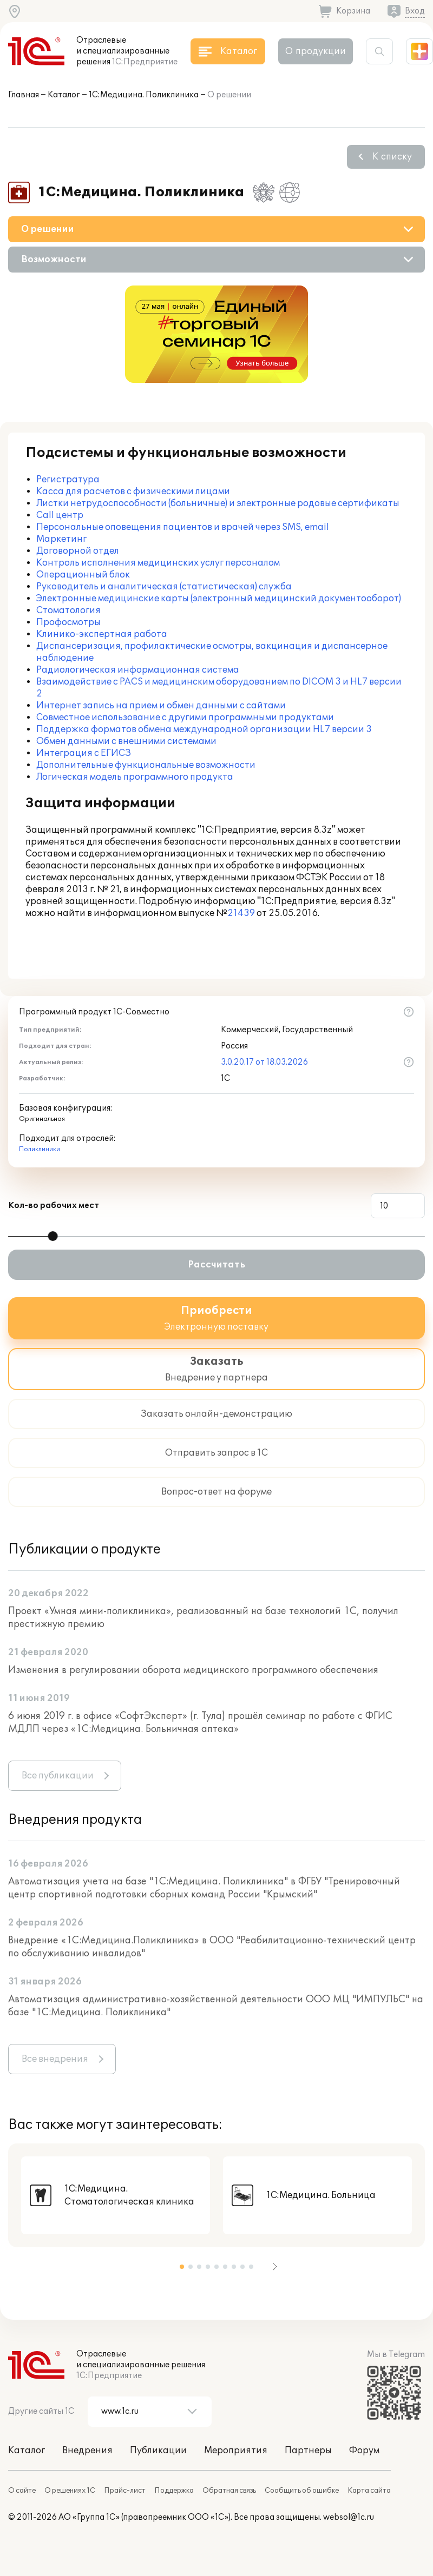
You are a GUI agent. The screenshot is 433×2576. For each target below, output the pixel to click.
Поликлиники (39, 1149)
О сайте (22, 2490)
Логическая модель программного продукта (134, 777)
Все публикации (58, 1775)
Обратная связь (229, 2490)
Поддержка (174, 2490)
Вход (415, 11)
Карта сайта (369, 2490)
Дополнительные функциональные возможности (145, 765)
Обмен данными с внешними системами (126, 741)
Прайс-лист (125, 2490)
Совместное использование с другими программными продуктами (185, 717)
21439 (241, 913)
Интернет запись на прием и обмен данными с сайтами (161, 705)
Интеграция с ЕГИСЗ (83, 753)
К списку (392, 156)
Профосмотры (68, 622)
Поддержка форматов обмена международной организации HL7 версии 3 (204, 729)
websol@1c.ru (348, 2517)
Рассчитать (216, 1264)
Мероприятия (235, 2450)
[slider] (53, 1236)
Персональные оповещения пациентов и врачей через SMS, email (182, 527)
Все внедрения (55, 2059)
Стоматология (68, 610)
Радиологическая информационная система (137, 670)
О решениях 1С (69, 2490)
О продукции (315, 51)
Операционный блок (83, 574)
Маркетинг (61, 539)
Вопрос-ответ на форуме (216, 1491)
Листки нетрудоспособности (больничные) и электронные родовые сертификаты (217, 503)
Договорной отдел (77, 551)
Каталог (64, 94)
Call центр (59, 515)
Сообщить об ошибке (302, 2490)
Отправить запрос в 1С (216, 1453)
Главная (23, 94)
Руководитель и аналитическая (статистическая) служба (164, 586)
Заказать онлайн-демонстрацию (216, 1414)
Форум (364, 2450)
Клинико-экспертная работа (101, 634)
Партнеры (308, 2450)
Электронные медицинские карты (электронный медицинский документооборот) (218, 598)
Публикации (158, 2450)
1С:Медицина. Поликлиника (144, 94)
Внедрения (87, 2450)
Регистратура (68, 479)
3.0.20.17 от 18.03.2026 (264, 1062)
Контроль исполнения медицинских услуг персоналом (158, 562)
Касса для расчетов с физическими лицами (133, 491)
